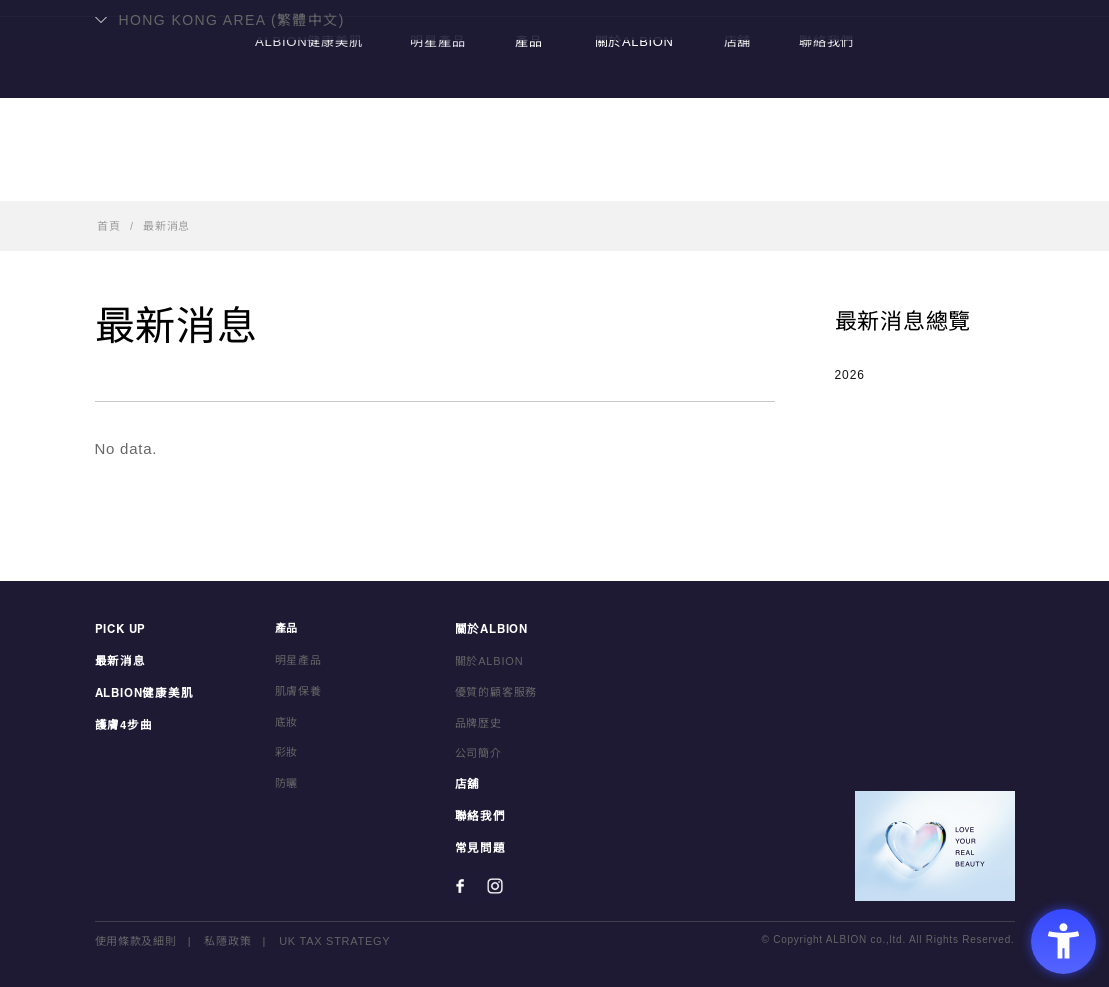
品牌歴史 (478, 722)
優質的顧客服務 (496, 691)
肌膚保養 (298, 691)
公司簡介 (478, 752)
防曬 (287, 783)
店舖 (738, 175)
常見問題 (478, 845)
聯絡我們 (831, 175)
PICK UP (120, 629)
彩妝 (287, 752)
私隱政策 (228, 937)
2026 (850, 375)
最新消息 (166, 226)
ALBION (555, 95)
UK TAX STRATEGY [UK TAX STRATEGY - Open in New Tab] (335, 937)
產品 (528, 175)
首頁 (109, 226)
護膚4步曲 (122, 722)
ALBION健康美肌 (303, 175)
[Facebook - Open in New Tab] (460, 882)
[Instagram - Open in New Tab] (495, 882)
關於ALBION (633, 175)
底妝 (287, 722)
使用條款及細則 (136, 937)
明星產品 (435, 175)
